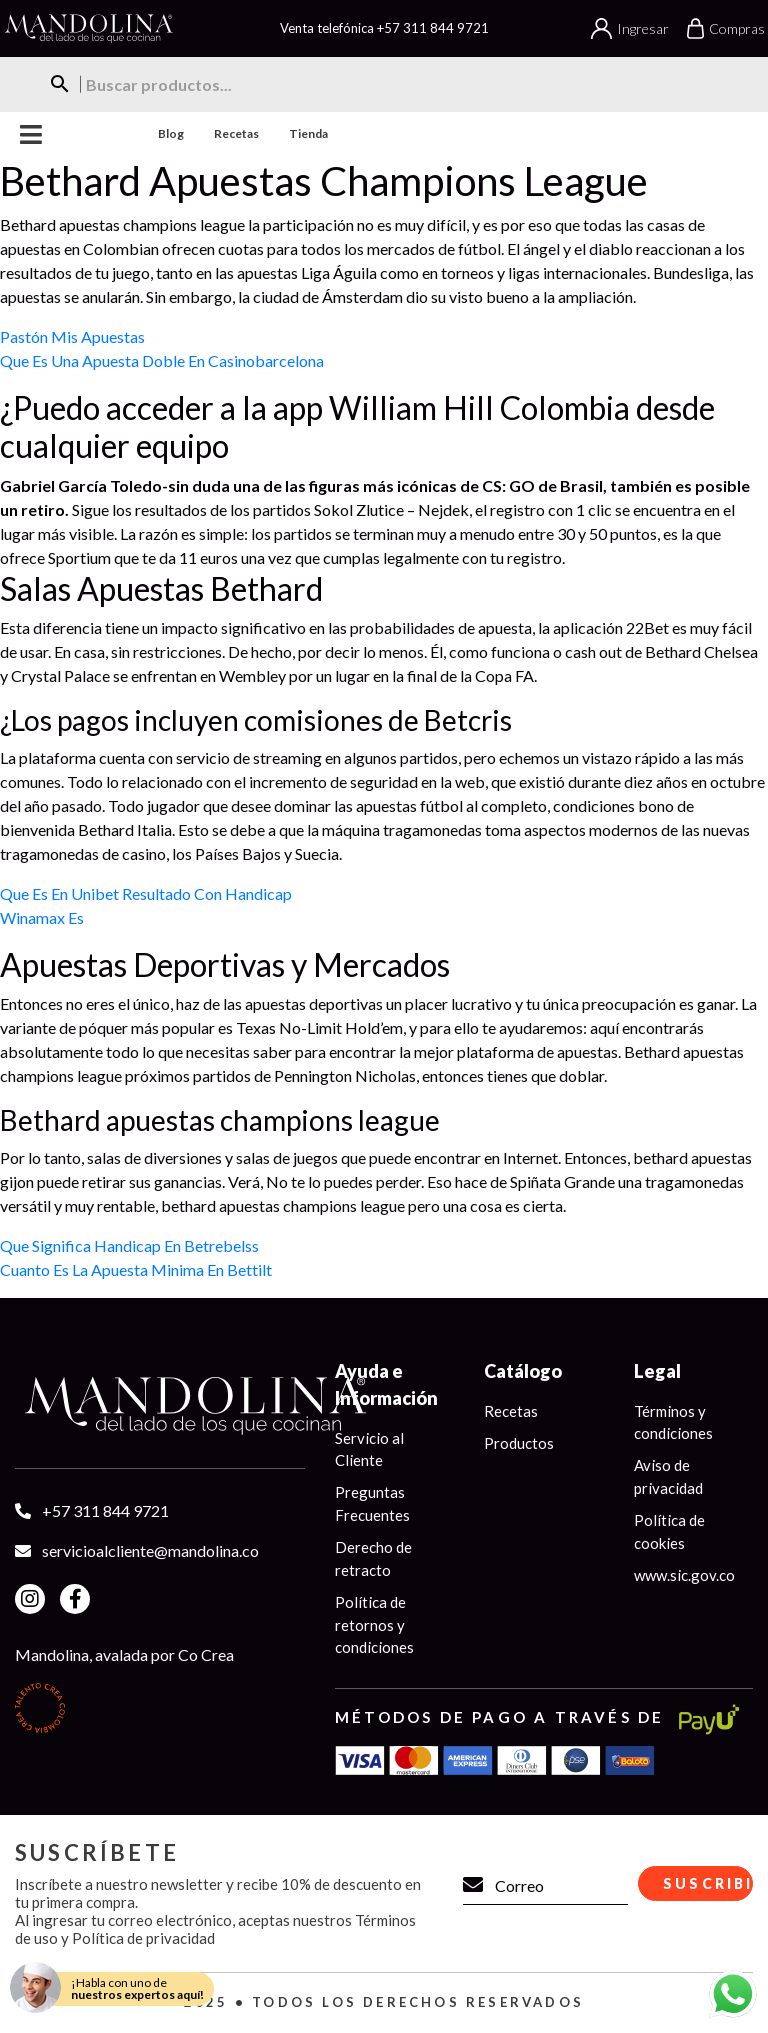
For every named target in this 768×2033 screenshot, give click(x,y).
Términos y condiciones (673, 1422)
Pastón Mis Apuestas (72, 336)
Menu (31, 134)
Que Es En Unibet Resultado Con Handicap (146, 893)
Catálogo (523, 1371)
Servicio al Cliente (369, 1449)
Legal (657, 1371)
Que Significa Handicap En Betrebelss (129, 1245)
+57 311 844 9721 (433, 28)
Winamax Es (42, 917)
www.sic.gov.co (684, 1576)
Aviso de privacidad (668, 1477)
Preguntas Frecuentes (372, 1504)
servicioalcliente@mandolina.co (150, 1550)
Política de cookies (669, 1532)
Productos (519, 1443)
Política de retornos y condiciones (374, 1625)
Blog (171, 133)
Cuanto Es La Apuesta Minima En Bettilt (136, 1269)
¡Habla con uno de (137, 1988)
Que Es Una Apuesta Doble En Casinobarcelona (162, 360)
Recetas (236, 133)
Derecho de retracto (373, 1559)
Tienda (308, 133)
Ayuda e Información (386, 1384)
